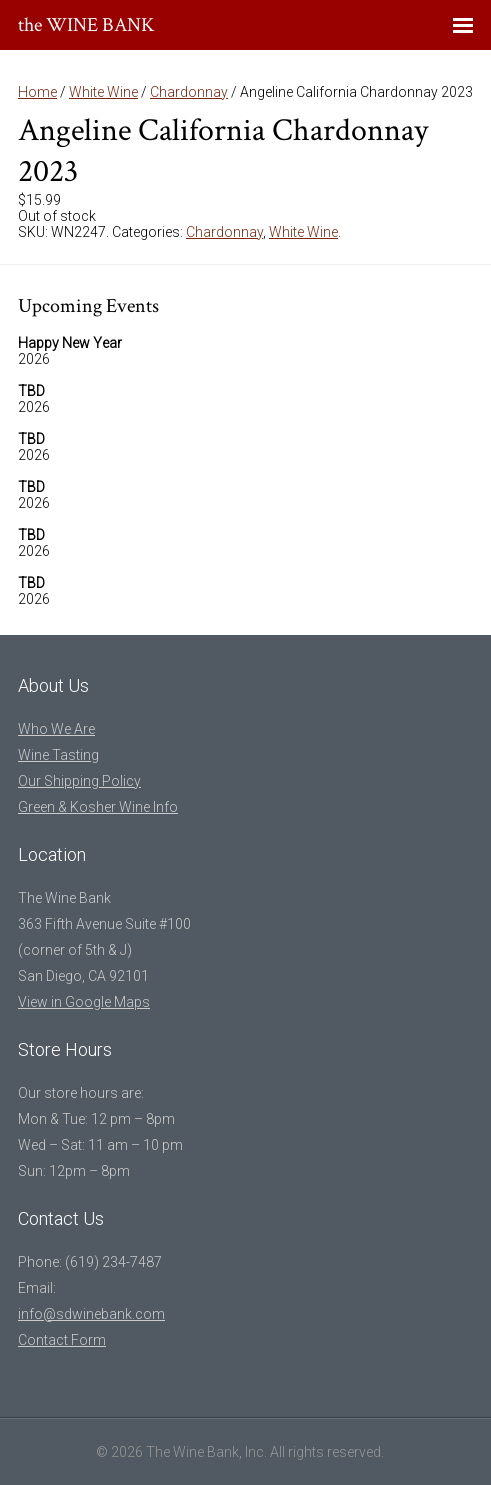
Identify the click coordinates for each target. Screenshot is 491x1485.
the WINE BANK (86, 25)
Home (37, 92)
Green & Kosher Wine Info (98, 807)
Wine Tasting (58, 755)
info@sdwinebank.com (91, 1314)
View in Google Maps (84, 1002)
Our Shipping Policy (79, 781)
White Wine (103, 92)
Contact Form (62, 1340)
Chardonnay (189, 92)
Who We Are (56, 729)
